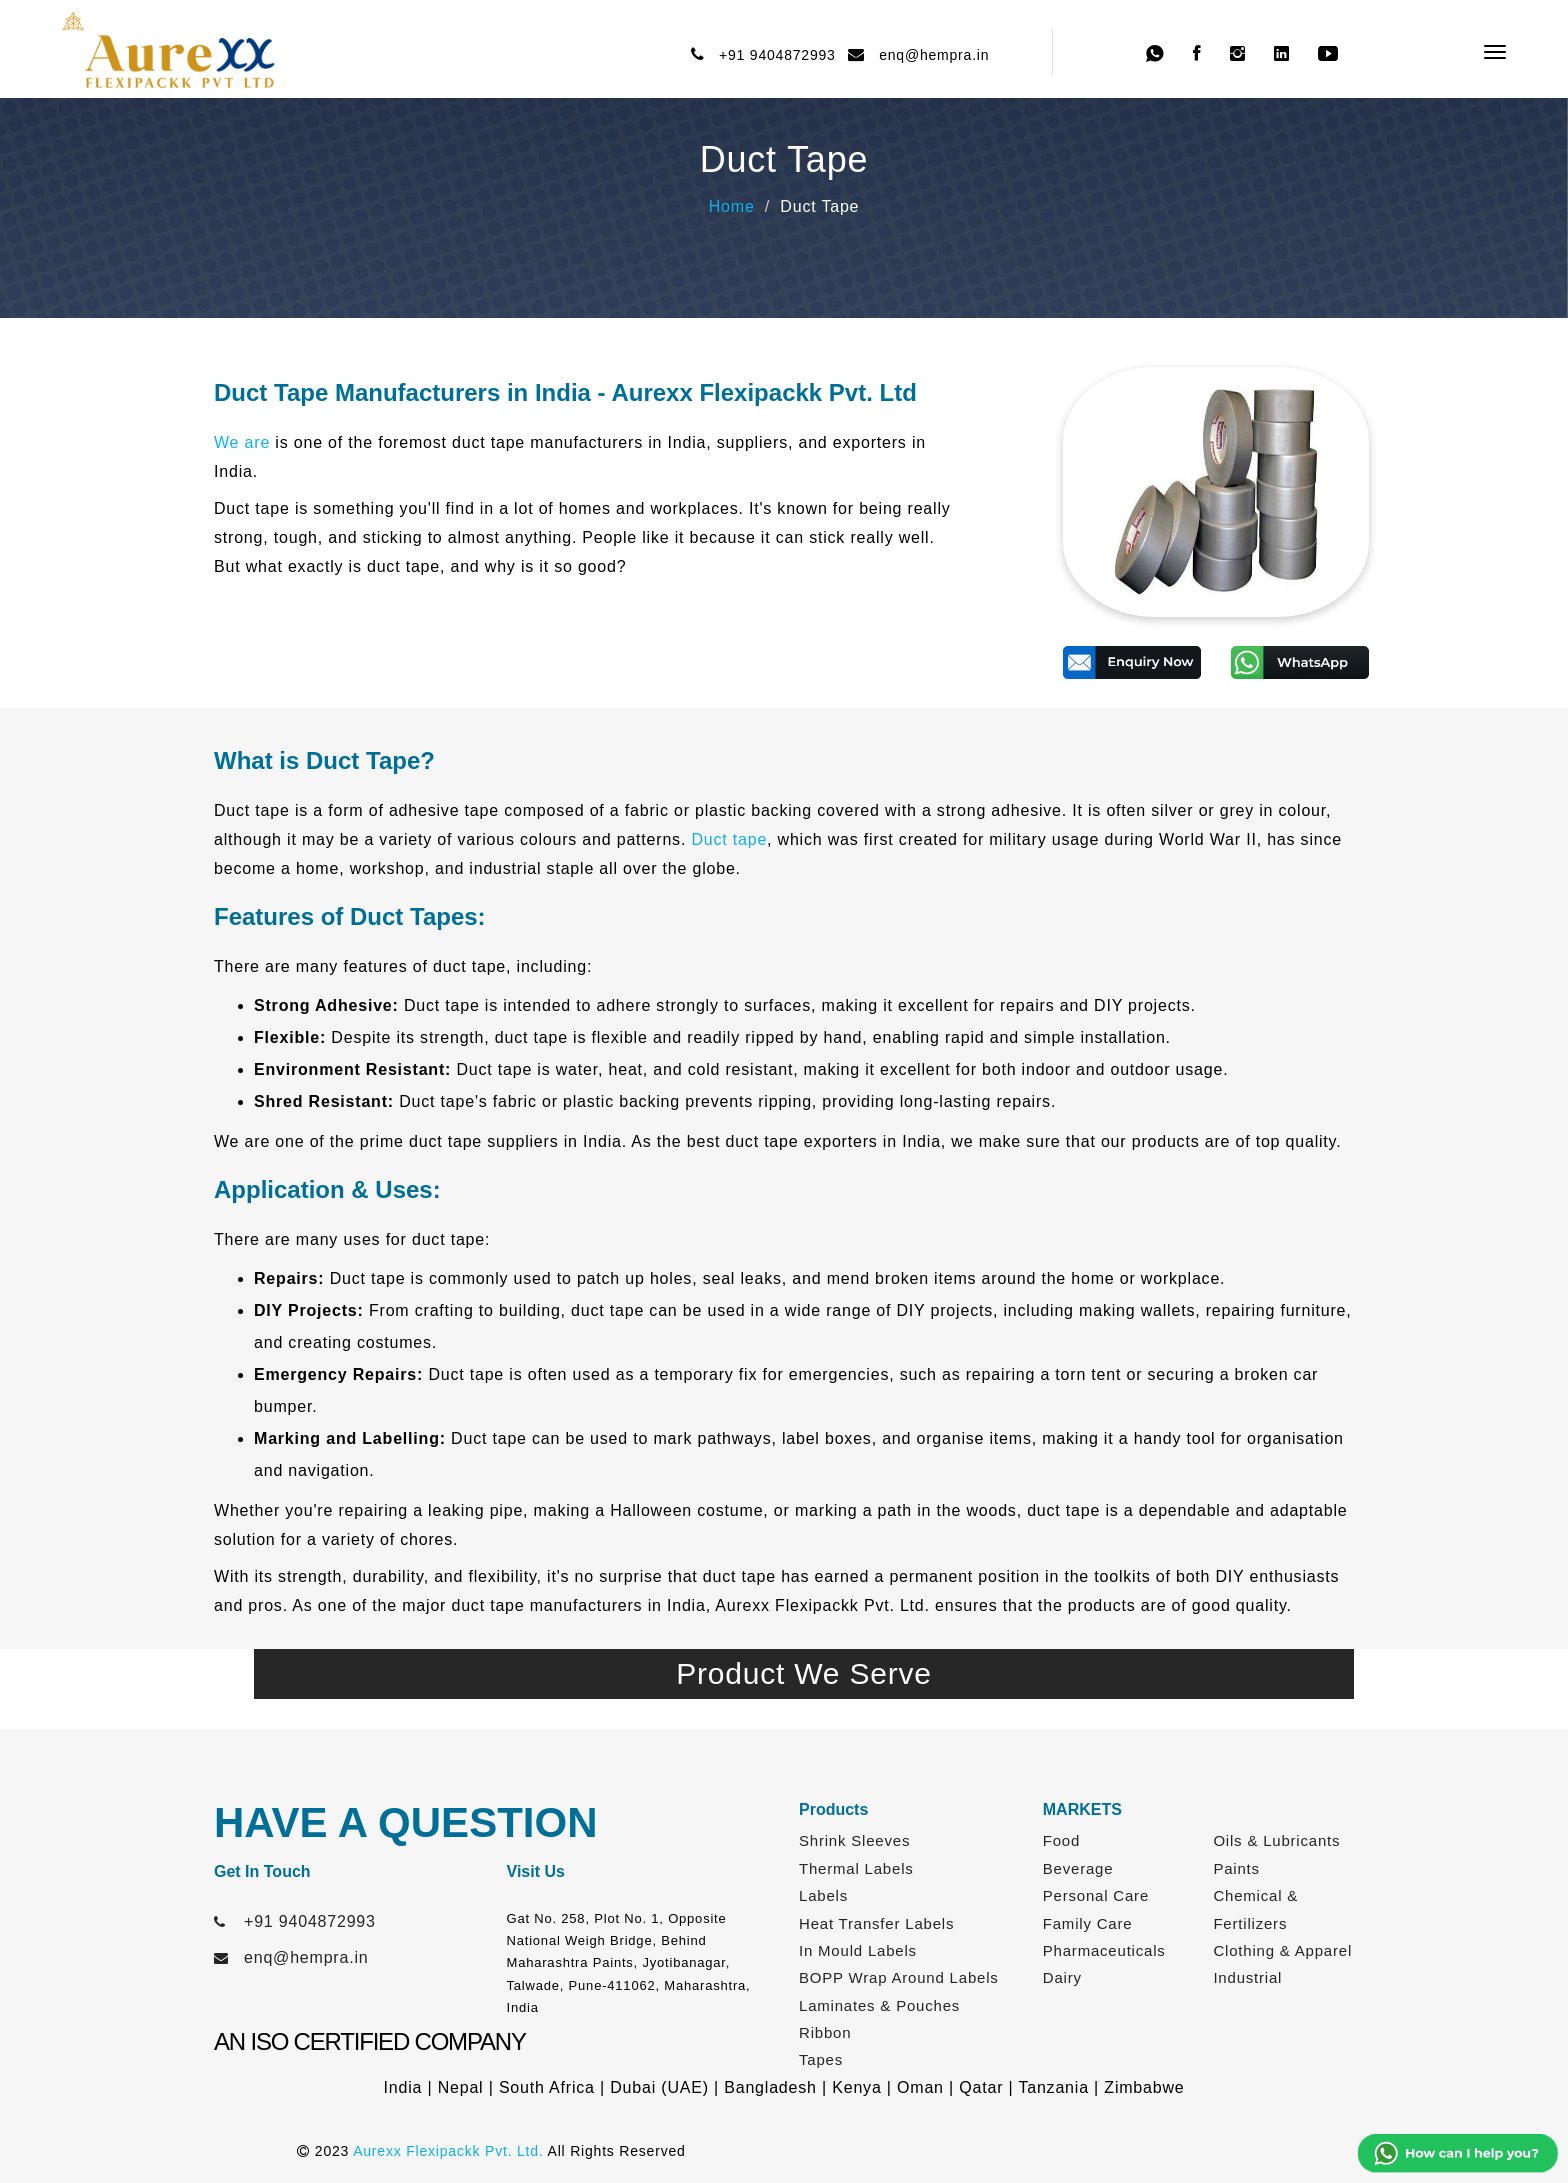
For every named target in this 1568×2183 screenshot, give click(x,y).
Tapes (821, 2059)
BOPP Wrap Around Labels (899, 1977)
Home (732, 206)
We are (242, 442)
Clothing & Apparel (1282, 1950)
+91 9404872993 (773, 55)
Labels (823, 1895)
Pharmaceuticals (1104, 1950)
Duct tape (729, 839)
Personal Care (1096, 1895)
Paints (1236, 1868)
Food (1061, 1840)
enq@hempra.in (930, 55)
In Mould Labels (858, 1950)
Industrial (1247, 1977)
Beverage (1078, 1868)
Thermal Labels (856, 1868)
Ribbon (825, 2032)
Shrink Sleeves (854, 1840)
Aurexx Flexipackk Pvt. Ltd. (448, 2151)
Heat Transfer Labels (876, 1923)
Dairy (1062, 1977)
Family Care (1088, 1923)
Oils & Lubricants (1276, 1840)
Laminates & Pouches (879, 2005)
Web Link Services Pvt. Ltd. (1170, 2151)
